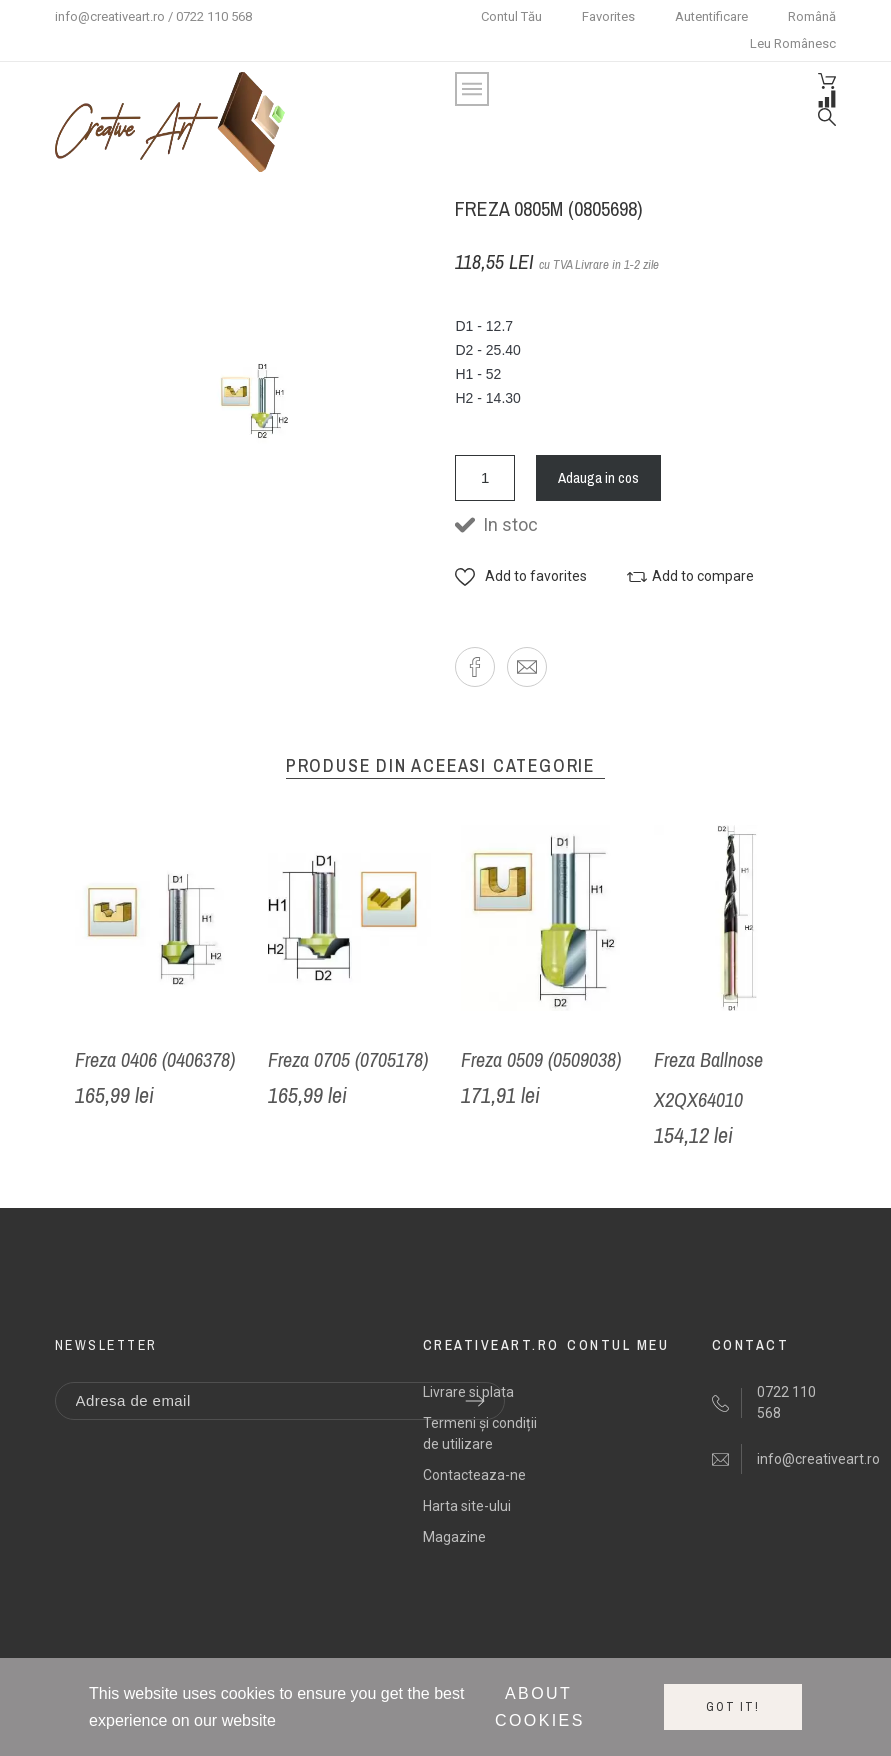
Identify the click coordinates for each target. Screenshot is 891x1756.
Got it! (733, 1707)
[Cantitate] (485, 478)
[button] (521, 576)
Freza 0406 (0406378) (155, 1059)
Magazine (454, 1537)
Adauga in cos (598, 477)
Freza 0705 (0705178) (348, 1059)
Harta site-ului (467, 1506)
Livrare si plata (468, 1392)
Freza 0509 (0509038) (541, 1059)
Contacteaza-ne (474, 1475)
